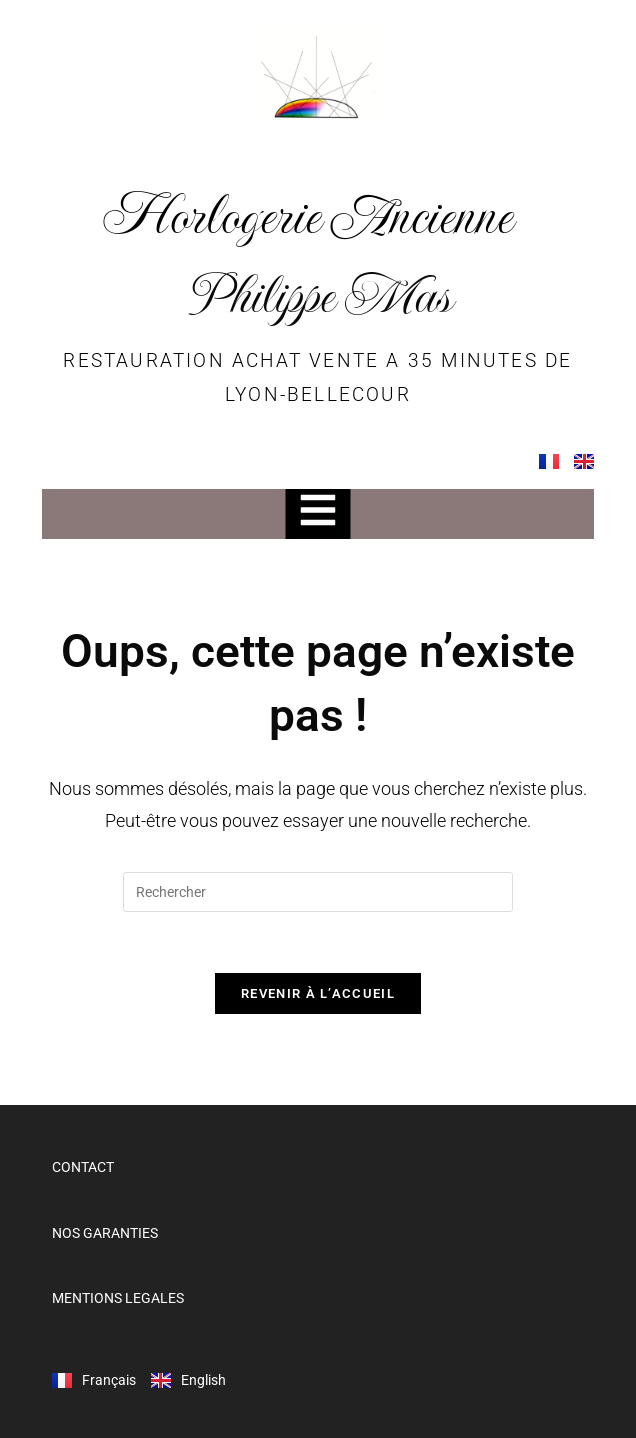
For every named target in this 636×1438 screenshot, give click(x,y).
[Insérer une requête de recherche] (318, 892)
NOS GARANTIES (105, 1233)
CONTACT (83, 1167)
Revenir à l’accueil (318, 993)
